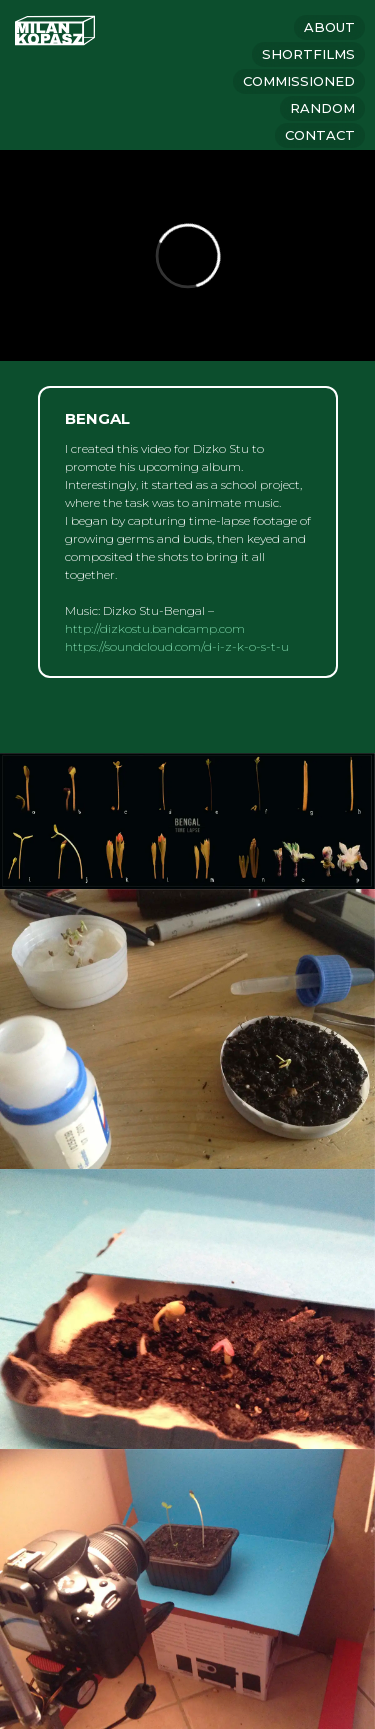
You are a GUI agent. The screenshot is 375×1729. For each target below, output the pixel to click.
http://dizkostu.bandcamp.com (155, 628)
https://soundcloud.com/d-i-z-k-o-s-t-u (177, 646)
